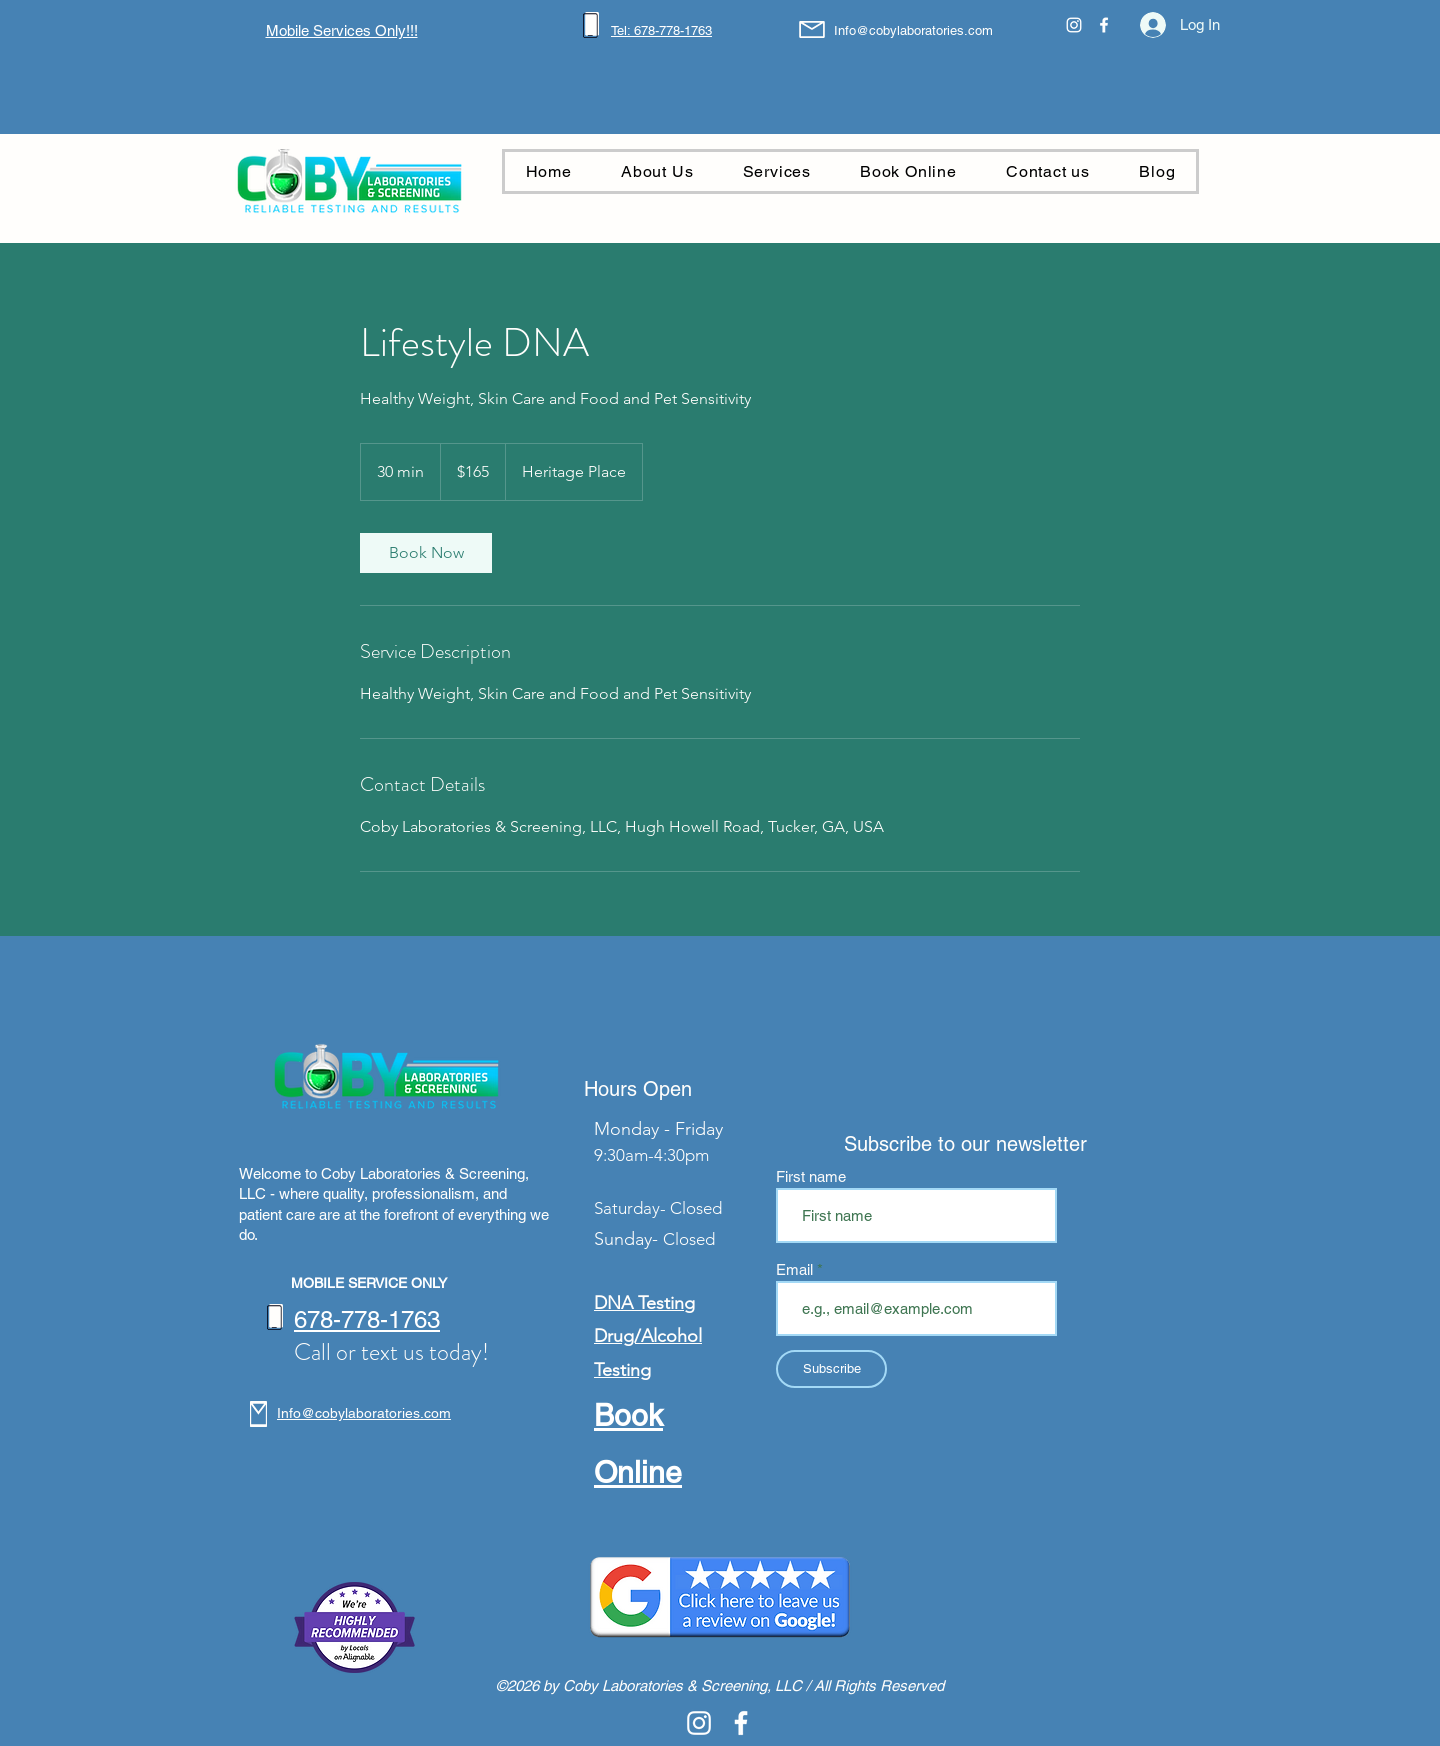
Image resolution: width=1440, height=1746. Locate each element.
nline (649, 1472)
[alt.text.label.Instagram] (1074, 25)
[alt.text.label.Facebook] (1104, 25)
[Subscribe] (831, 1369)
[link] (426, 553)
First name (811, 1176)
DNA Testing (644, 1303)
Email (796, 1269)
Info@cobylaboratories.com (913, 30)
